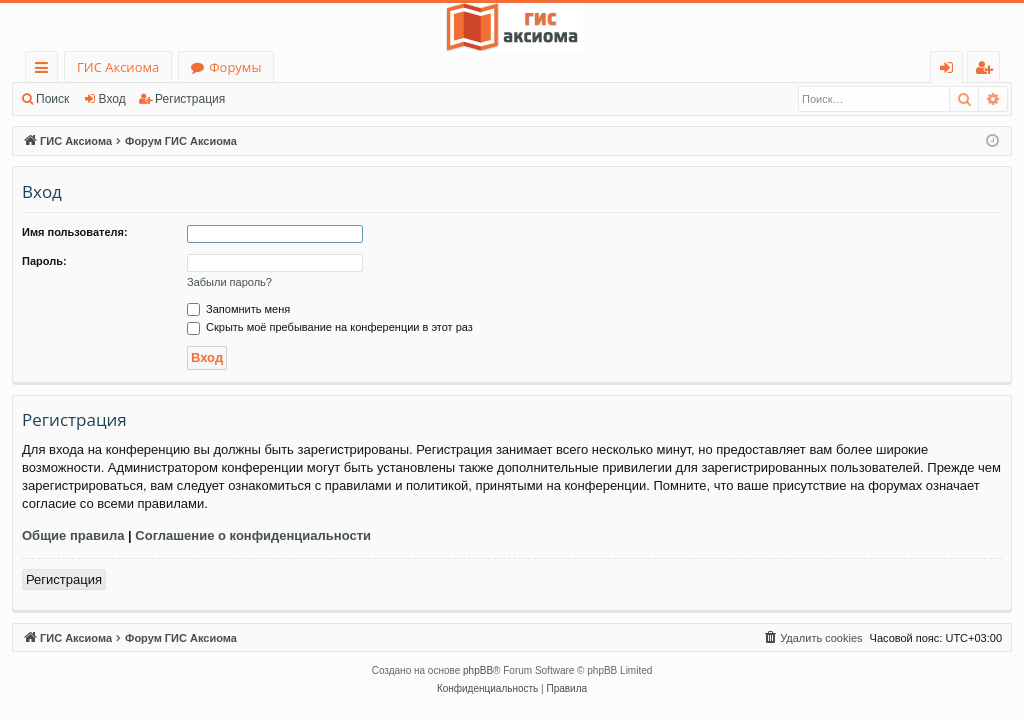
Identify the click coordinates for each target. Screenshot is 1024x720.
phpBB (478, 670)
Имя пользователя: (75, 232)
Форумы (235, 67)
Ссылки (45, 70)
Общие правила (73, 535)
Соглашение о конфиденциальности (253, 535)
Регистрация (190, 99)
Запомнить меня (238, 309)
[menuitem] (812, 638)
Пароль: (44, 261)
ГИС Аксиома (118, 67)
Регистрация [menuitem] (988, 70)
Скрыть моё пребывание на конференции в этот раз (330, 327)
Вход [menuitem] (950, 70)
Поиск (52, 99)
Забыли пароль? (229, 282)
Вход (112, 99)
